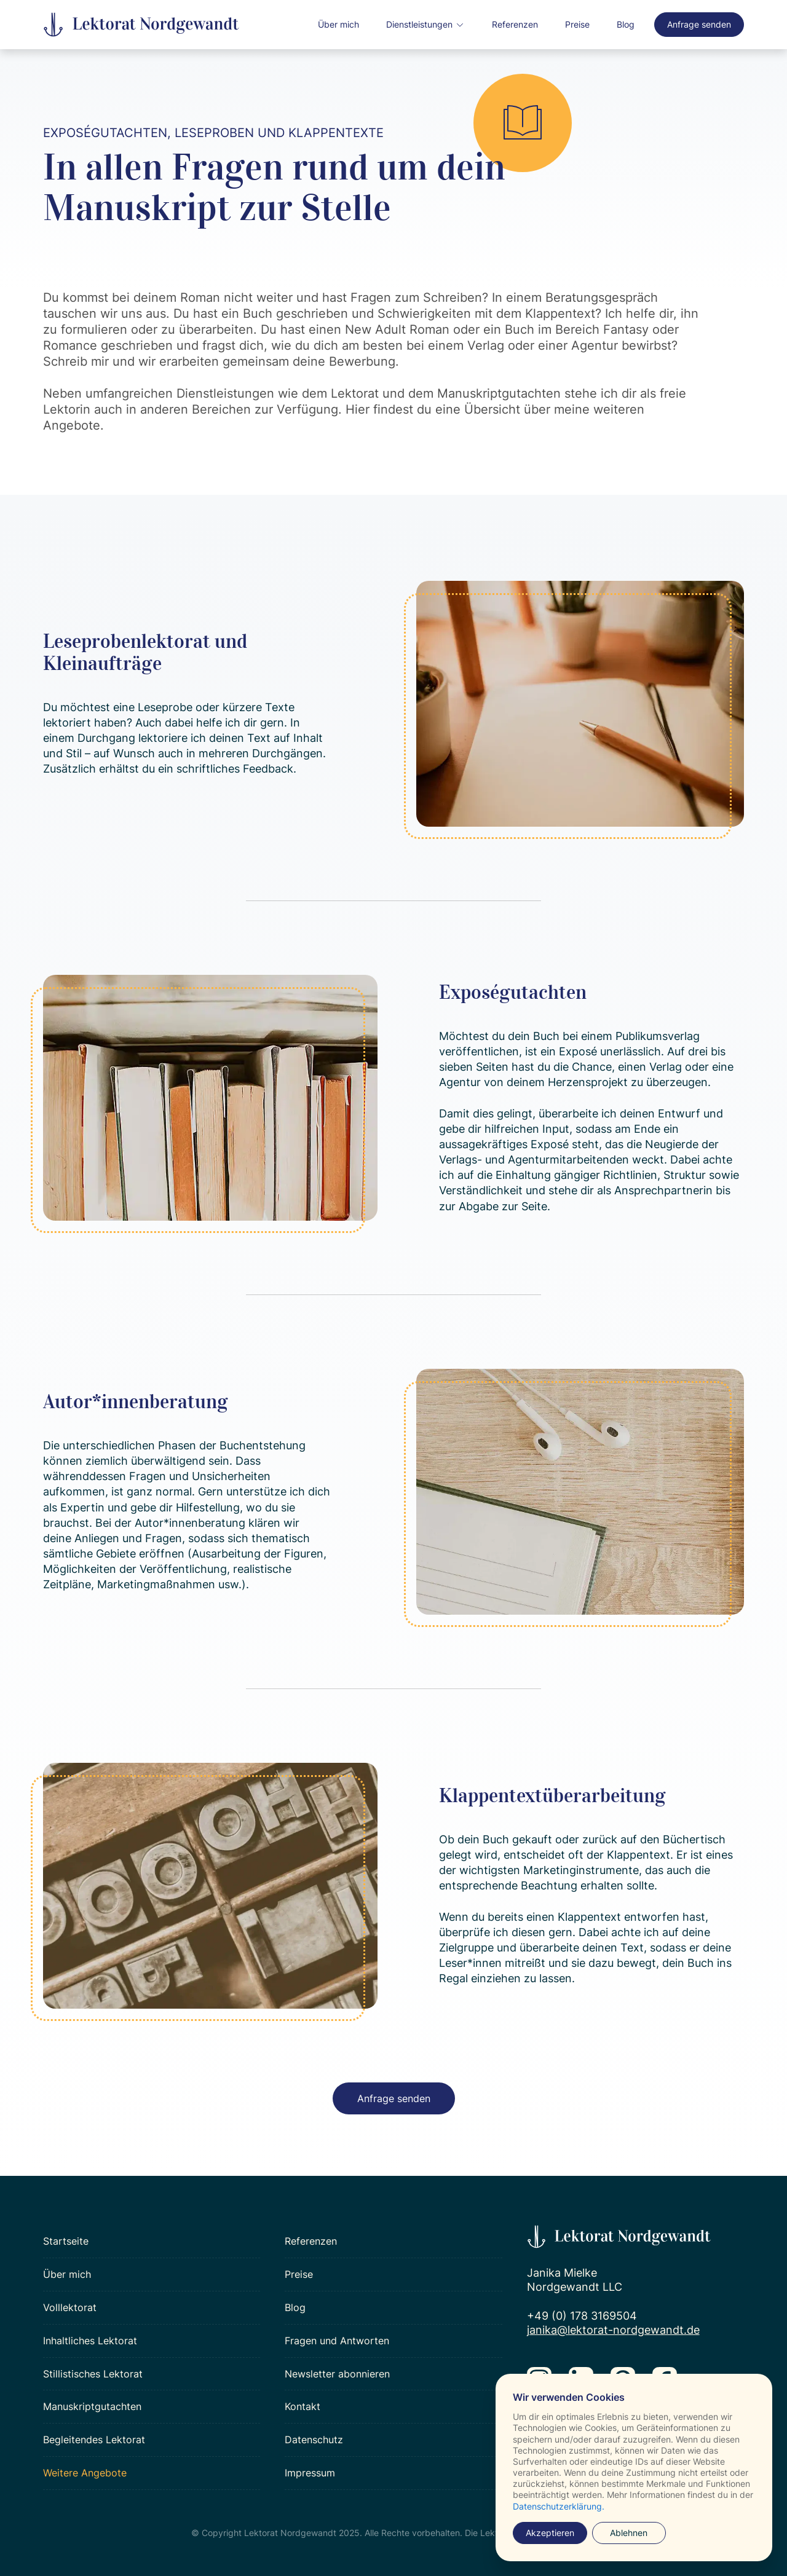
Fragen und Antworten (337, 2340)
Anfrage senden (699, 24)
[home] (141, 24)
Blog (626, 24)
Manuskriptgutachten (92, 2406)
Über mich (338, 24)
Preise (577, 24)
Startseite (66, 2241)
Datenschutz (314, 2439)
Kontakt (302, 2406)
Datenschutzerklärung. (558, 2506)
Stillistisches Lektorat (93, 2374)
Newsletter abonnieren (337, 2374)
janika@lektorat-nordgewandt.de (613, 2329)
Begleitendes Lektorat (94, 2439)
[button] (425, 24)
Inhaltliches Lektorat (90, 2340)
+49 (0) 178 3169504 (582, 2315)
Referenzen (515, 24)
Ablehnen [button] (628, 2532)
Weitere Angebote (85, 2473)
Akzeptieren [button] (550, 2532)
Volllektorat (70, 2307)
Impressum (310, 2473)
